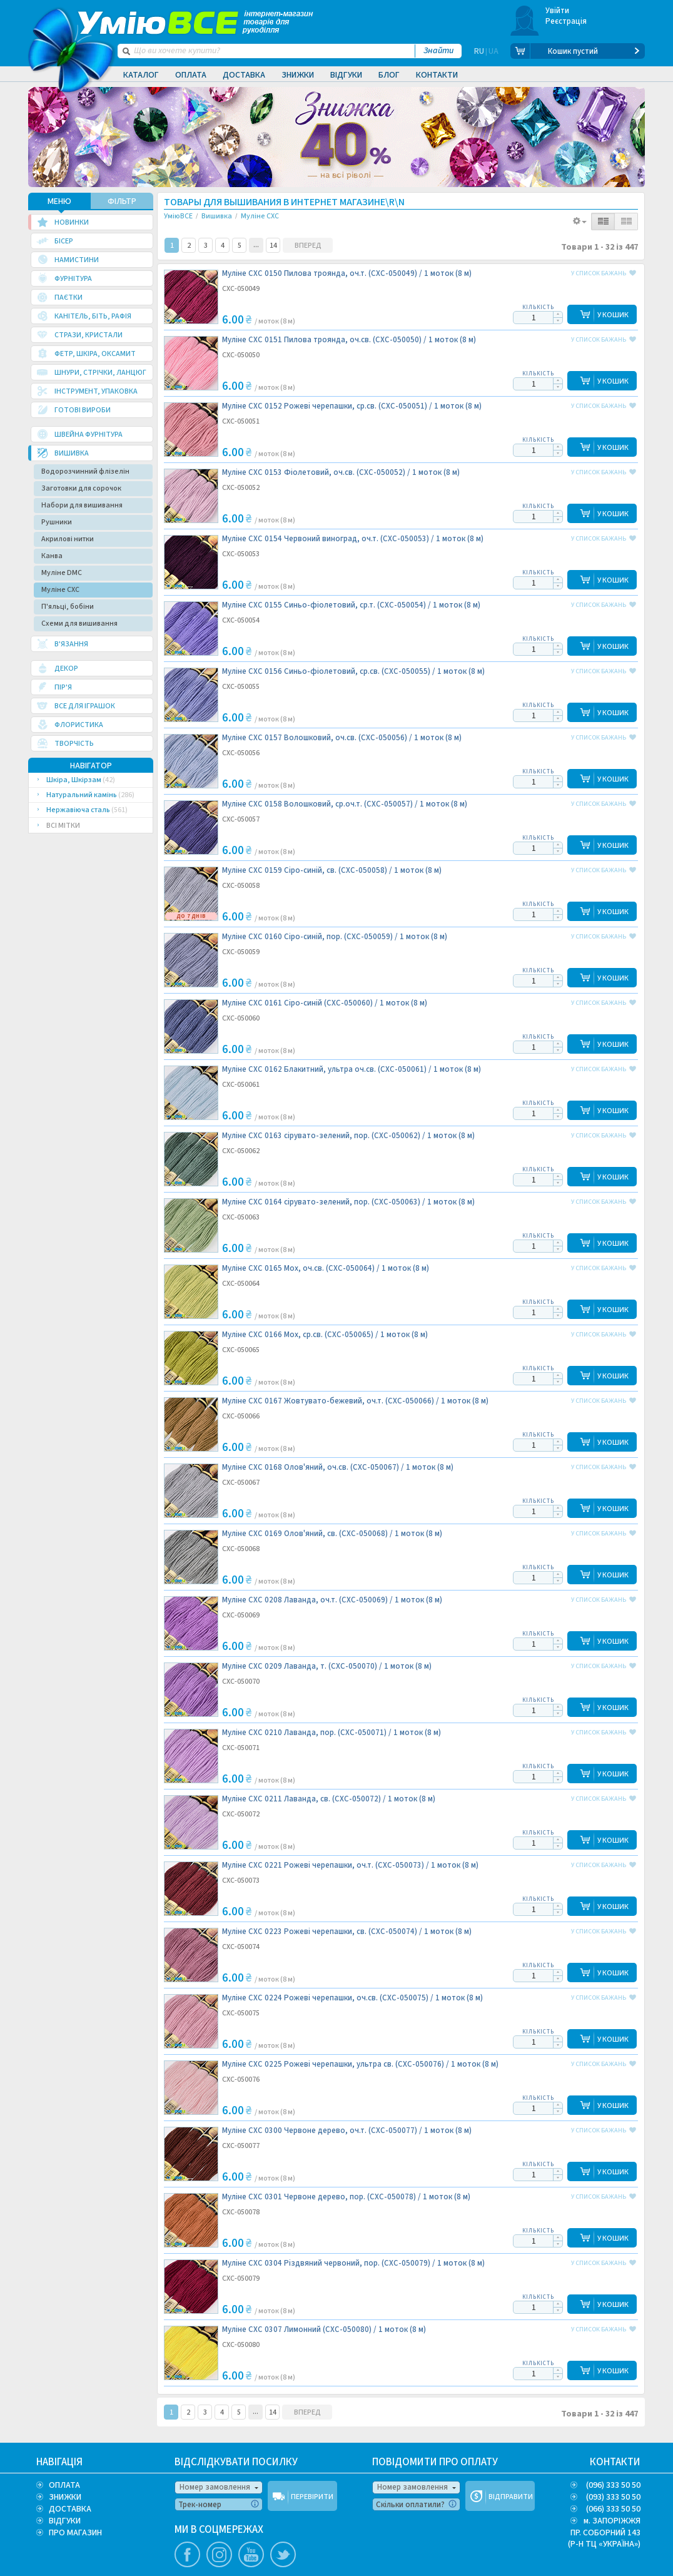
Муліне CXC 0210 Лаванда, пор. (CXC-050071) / (331, 1733)
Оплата (190, 75)
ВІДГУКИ (65, 2521)
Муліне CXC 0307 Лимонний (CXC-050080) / (324, 2329)
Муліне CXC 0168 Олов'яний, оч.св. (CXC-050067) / (337, 1467)
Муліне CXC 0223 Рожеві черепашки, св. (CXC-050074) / (347, 1932)
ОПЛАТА (64, 2485)
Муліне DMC (61, 573)
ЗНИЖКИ (65, 2497)
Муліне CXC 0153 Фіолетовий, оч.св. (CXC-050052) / (341, 472)
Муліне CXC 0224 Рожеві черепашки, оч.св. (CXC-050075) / (352, 1998)
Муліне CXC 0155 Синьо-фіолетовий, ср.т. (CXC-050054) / (351, 605)
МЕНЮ (59, 201)
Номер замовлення (215, 2487)
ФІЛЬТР (122, 201)
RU (479, 51)
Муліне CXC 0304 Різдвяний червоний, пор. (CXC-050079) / (353, 2263)
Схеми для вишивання (79, 623)
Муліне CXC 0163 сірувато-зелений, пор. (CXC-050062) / (348, 1136)
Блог (389, 75)
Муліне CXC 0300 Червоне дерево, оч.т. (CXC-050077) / (347, 2131)
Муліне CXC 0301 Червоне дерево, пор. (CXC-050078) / (346, 2197)
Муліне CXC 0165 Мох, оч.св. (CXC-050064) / (325, 1268)
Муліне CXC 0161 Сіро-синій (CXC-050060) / (324, 1003)
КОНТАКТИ (615, 2462)
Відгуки (346, 75)
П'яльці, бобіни (67, 606)
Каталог (141, 75)
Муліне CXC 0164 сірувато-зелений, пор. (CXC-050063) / (348, 1202)
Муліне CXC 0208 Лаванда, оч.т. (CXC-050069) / (332, 1600)
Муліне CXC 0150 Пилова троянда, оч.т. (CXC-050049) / (347, 273)
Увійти (557, 10)
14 (273, 245)
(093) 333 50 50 (613, 2497)
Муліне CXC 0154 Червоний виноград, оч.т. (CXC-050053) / (352, 539)
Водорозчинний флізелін (85, 471)
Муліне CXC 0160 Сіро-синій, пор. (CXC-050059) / (334, 937)
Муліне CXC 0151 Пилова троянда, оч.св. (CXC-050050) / (349, 340)
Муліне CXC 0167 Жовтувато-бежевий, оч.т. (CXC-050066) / (355, 1401)
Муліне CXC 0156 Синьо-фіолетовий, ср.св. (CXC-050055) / (353, 671)
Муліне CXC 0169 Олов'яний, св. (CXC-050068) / (332, 1534)
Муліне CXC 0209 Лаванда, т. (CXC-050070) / (327, 1666)
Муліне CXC (60, 589)
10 (256, 245)
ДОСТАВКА (70, 2509)
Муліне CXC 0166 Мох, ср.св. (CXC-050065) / (325, 1335)
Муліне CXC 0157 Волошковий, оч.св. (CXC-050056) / (342, 738)
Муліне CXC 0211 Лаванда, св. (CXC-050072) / (328, 1799)
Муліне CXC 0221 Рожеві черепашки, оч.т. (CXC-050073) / (350, 1865)
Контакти (437, 75)
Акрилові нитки (67, 539)
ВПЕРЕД (308, 245)
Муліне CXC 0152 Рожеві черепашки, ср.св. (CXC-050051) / (352, 406)
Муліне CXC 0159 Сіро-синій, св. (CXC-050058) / (332, 870)
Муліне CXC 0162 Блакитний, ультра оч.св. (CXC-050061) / (351, 1069)
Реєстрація (566, 21)
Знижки (297, 75)
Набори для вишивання (82, 505)
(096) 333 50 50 (613, 2485)
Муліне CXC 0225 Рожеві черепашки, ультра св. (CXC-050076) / (360, 2064)
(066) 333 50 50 (613, 2509)
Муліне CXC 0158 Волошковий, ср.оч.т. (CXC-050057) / (344, 804)
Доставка (244, 75)
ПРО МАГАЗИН (75, 2532)
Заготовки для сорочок (81, 488)
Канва (52, 556)
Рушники (56, 522)
